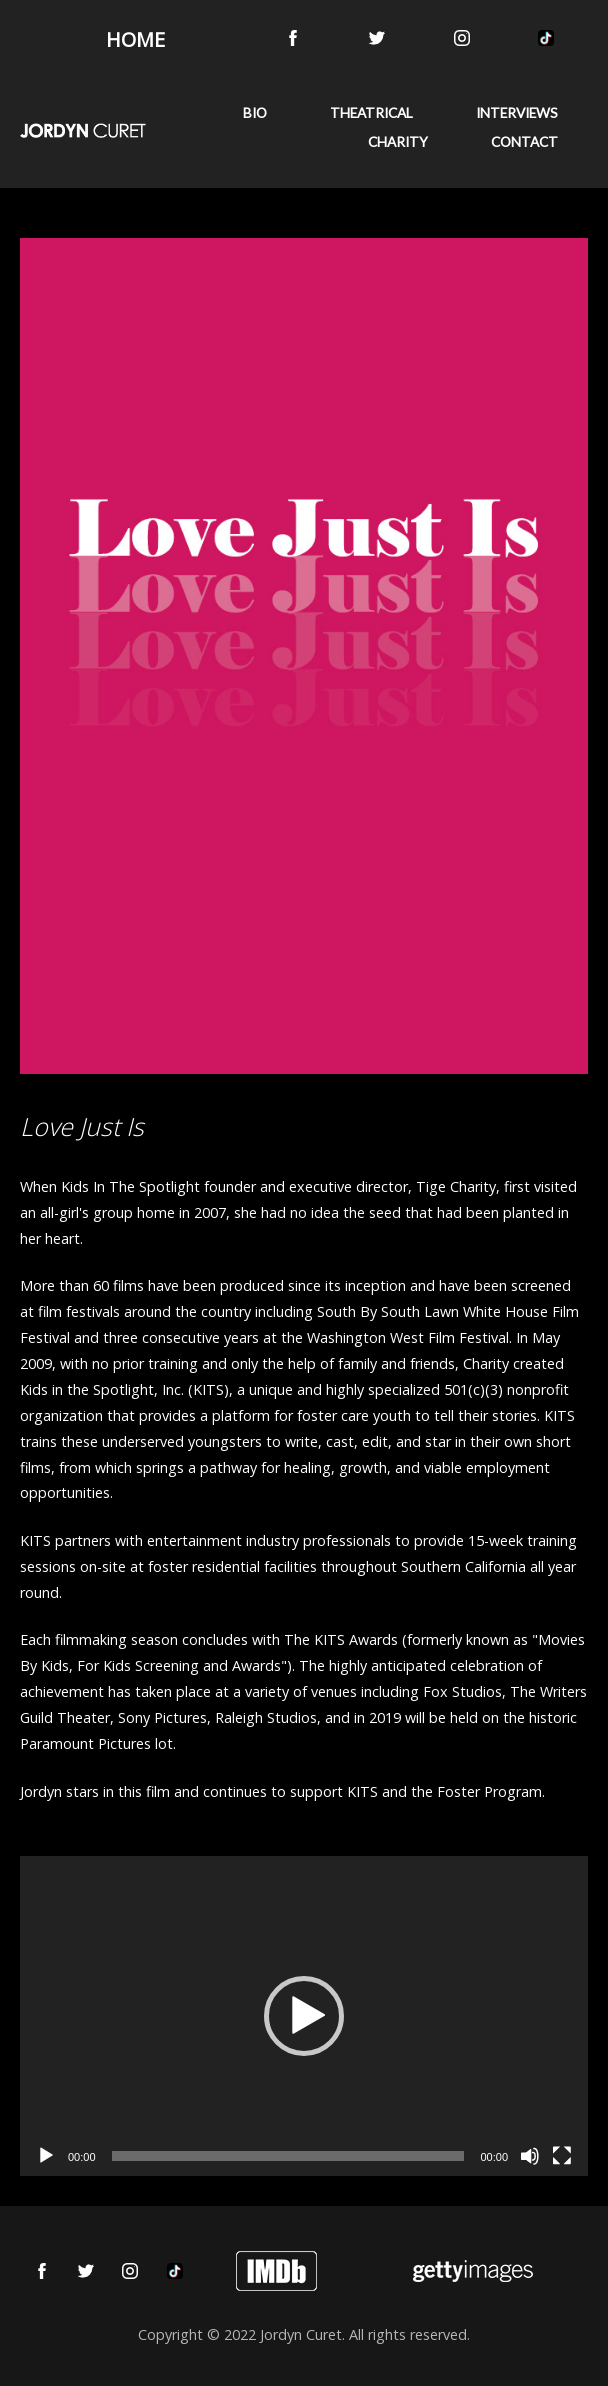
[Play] (46, 2156)
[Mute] (530, 2156)
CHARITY (398, 142)
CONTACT (524, 142)
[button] (304, 2016)
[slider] (288, 2156)
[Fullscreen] (562, 2156)
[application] (304, 2016)
